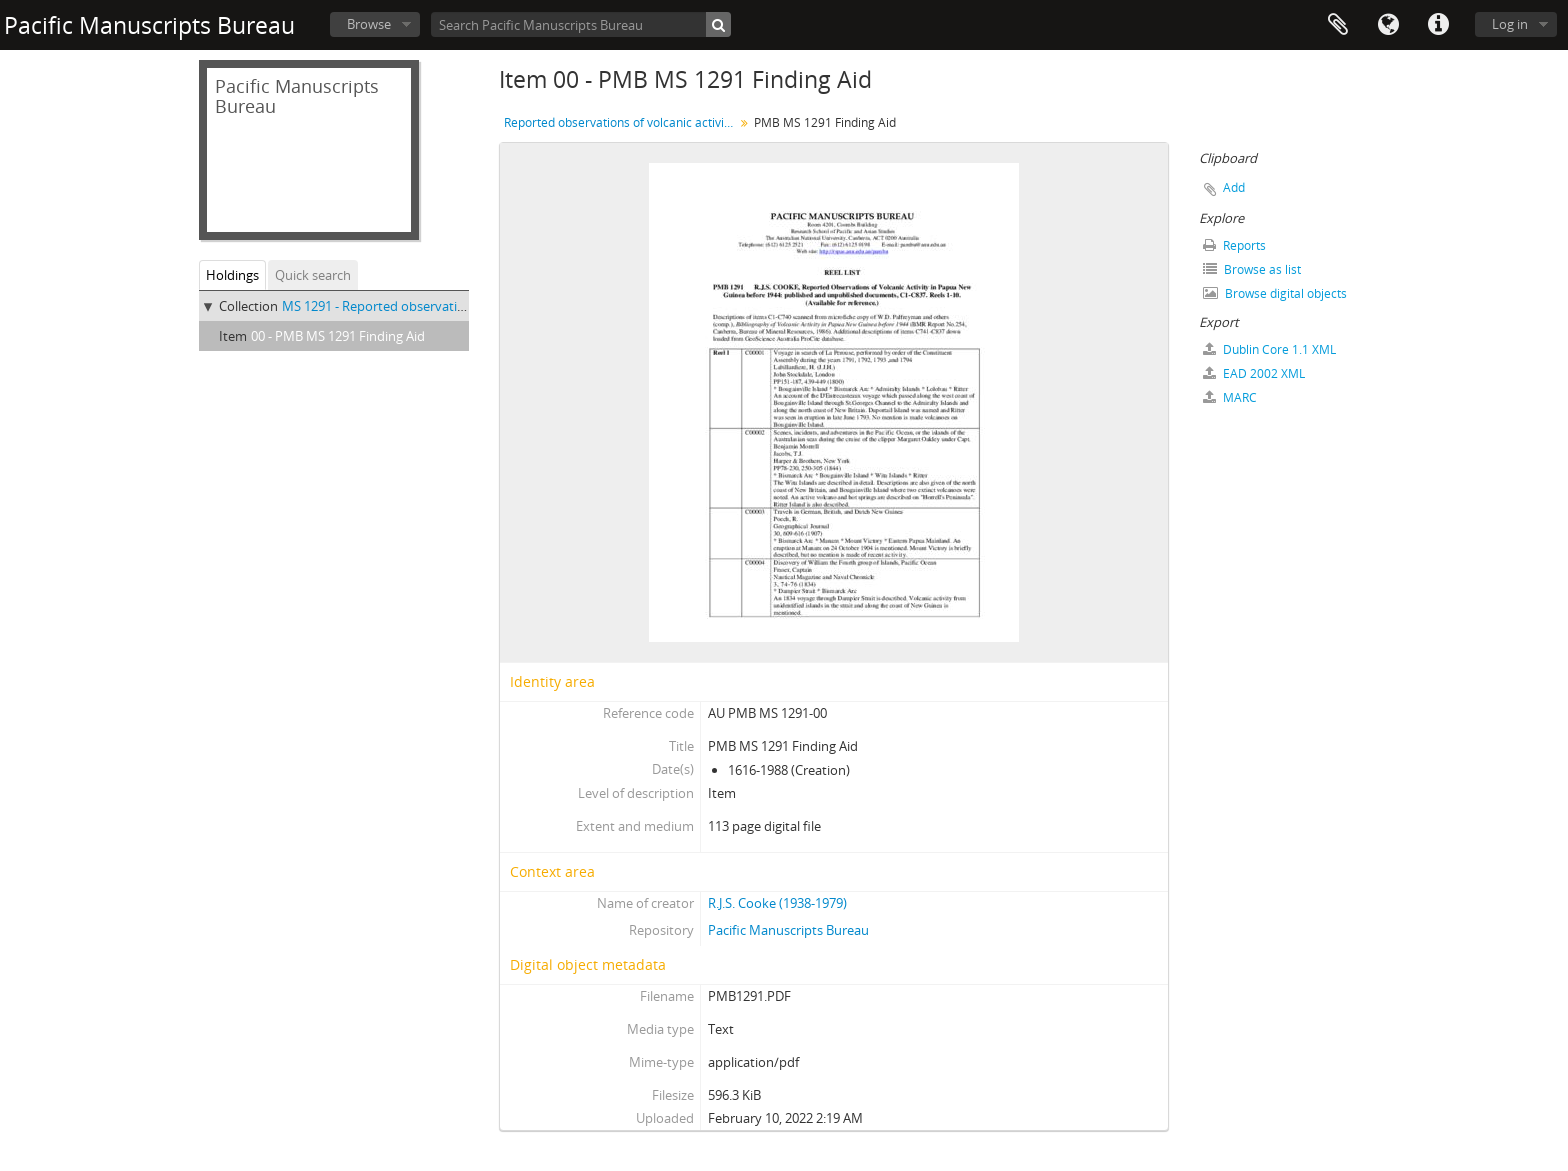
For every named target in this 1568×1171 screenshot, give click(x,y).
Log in (1510, 24)
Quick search (313, 275)
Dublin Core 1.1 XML (1269, 349)
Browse (369, 24)
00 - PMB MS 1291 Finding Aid (338, 336)
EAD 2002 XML (1254, 373)
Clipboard (1338, 25)
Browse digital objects (1275, 293)
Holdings (232, 275)
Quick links (1438, 25)
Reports (1234, 245)
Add (1234, 187)
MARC (1230, 397)
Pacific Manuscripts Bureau (788, 930)
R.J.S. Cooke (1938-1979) (777, 903)
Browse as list (1252, 269)
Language (1388, 25)
